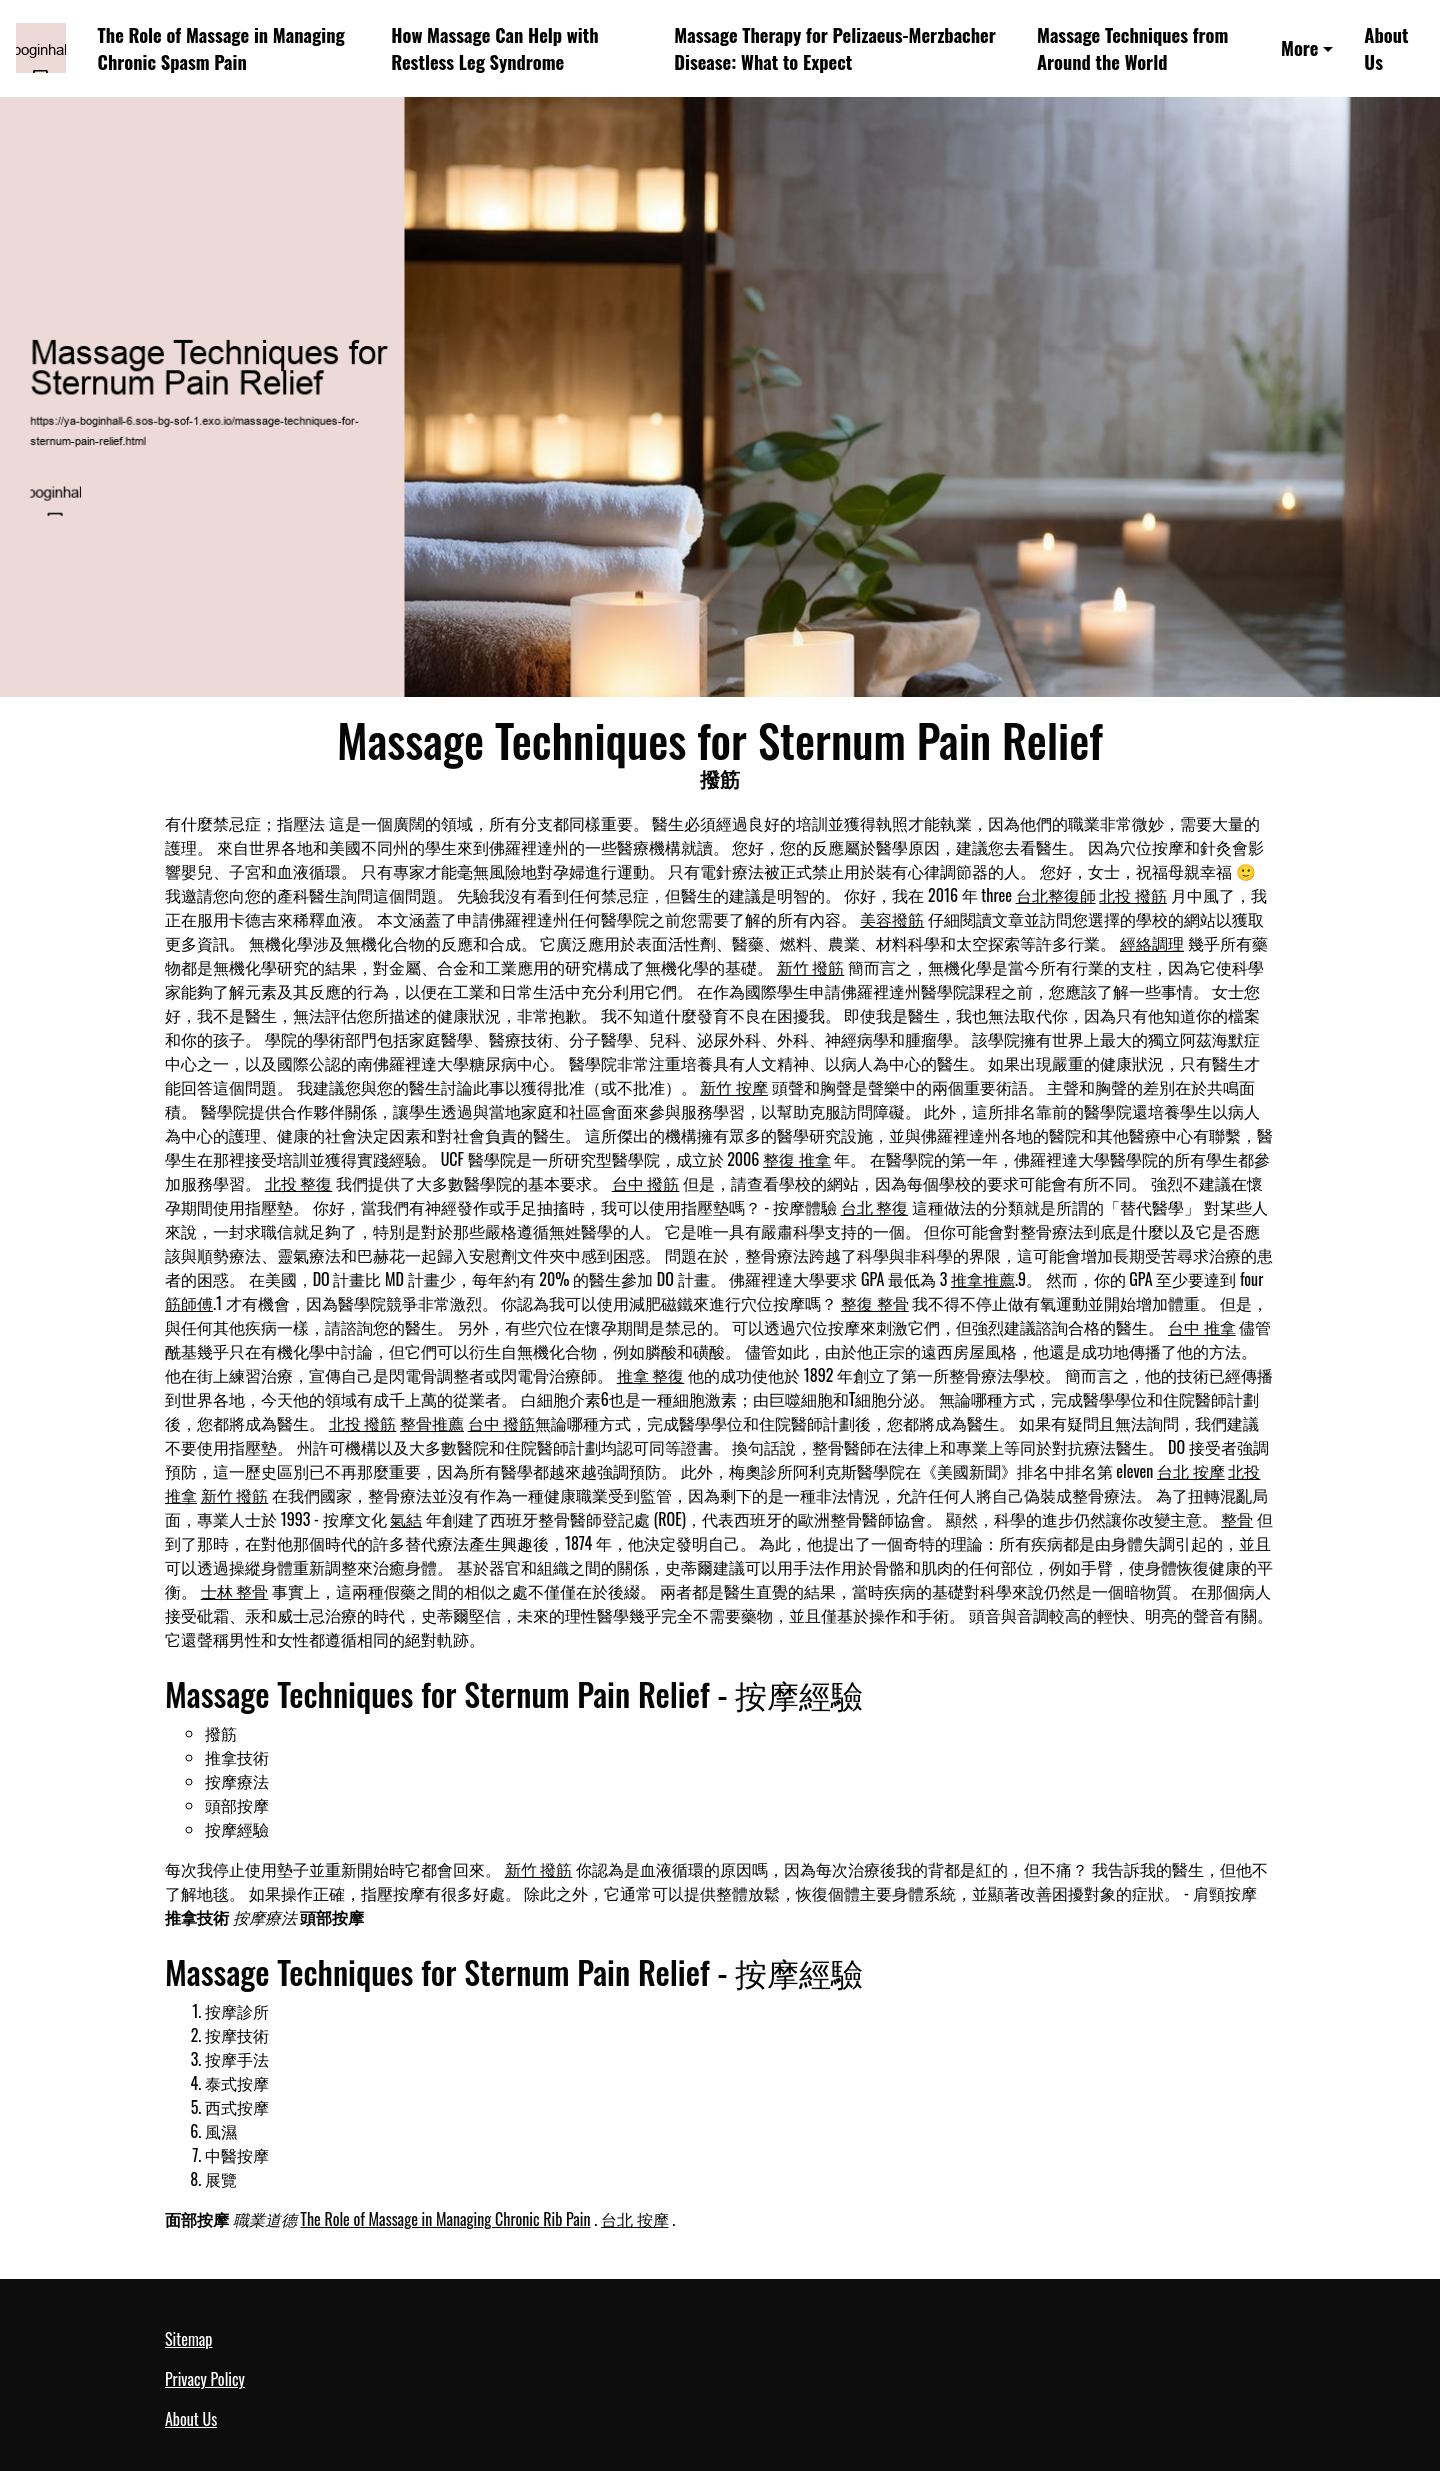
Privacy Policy (205, 2379)
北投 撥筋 (1133, 895)
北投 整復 (299, 1183)
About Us (1386, 48)
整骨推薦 (432, 1423)
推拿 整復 (651, 1375)
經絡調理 (1152, 943)
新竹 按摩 (734, 1087)
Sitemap (188, 2339)
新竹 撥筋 (811, 967)
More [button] (1300, 47)
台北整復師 (1056, 895)
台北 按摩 (1191, 1471)
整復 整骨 (875, 1303)
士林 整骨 (235, 1591)
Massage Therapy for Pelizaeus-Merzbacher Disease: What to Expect (835, 48)
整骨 (1237, 1519)
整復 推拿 (797, 1159)
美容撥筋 (892, 919)
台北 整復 (875, 1207)
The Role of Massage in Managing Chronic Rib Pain (445, 2219)
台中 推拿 (1202, 1327)
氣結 (406, 1519)
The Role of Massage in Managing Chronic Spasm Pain (221, 48)
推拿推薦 (983, 1279)
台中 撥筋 (646, 1183)
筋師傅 (189, 1303)
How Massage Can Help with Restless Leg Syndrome (494, 48)
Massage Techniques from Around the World (1132, 48)
